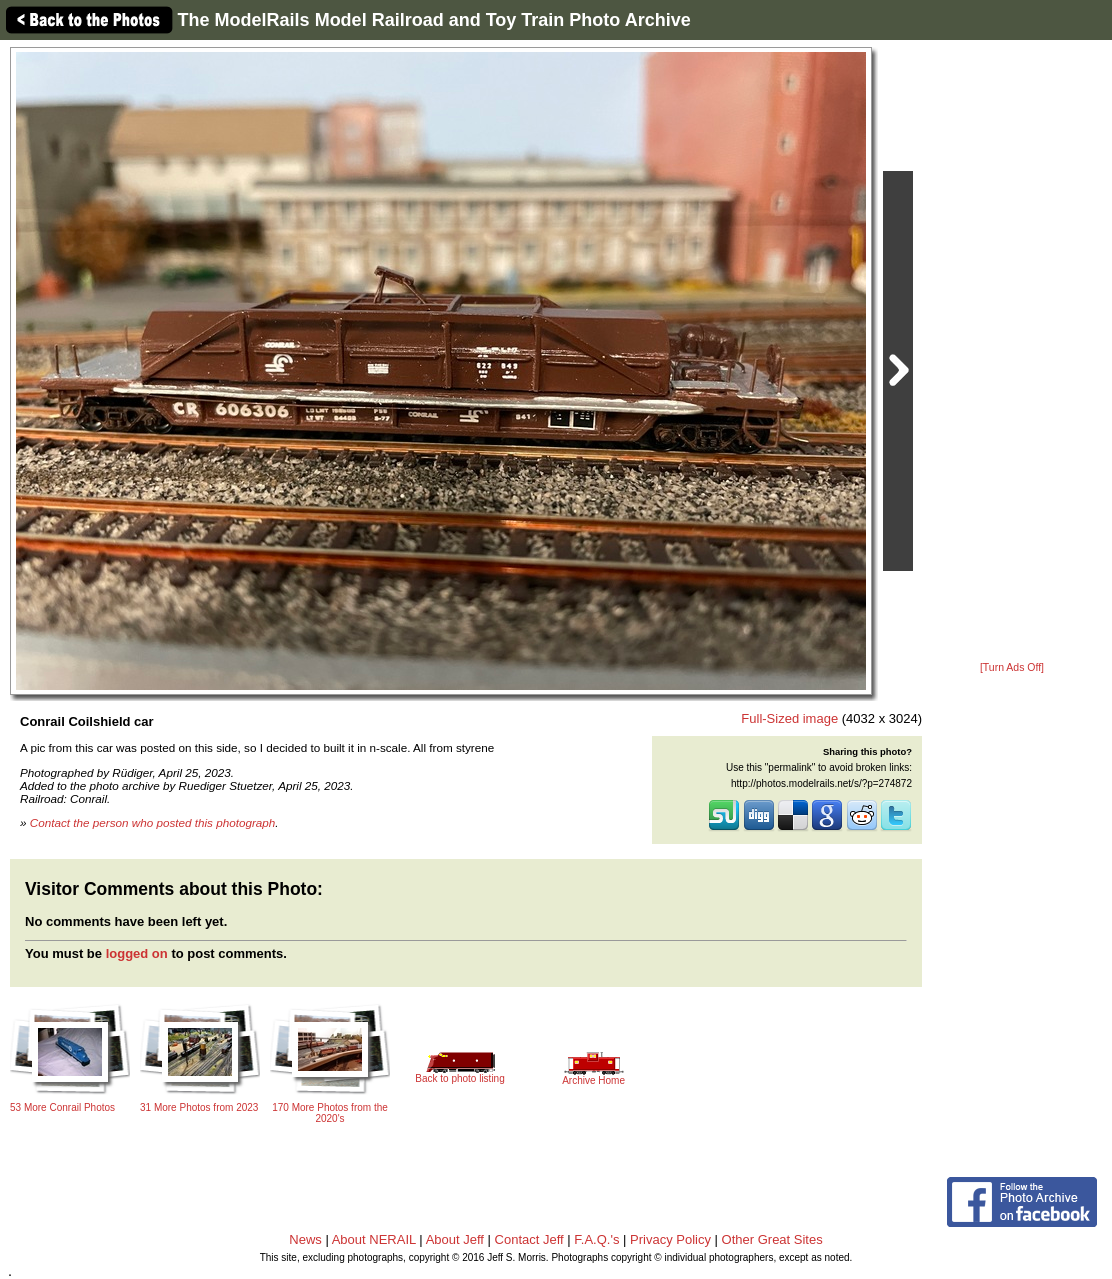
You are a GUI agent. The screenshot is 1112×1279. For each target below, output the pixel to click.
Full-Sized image (789, 718)
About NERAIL (374, 1239)
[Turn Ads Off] (1012, 667)
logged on (137, 953)
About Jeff (455, 1239)
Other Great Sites (772, 1239)
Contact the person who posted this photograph (153, 822)
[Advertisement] (1012, 352)
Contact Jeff (529, 1239)
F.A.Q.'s (596, 1239)
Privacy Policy (670, 1239)
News (305, 1239)
